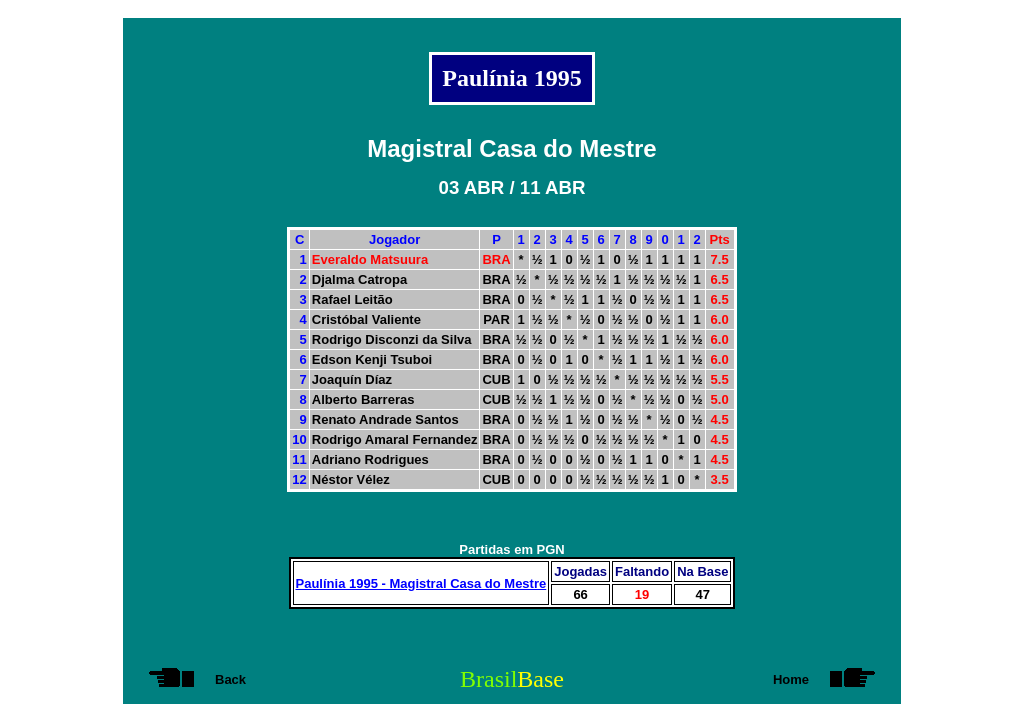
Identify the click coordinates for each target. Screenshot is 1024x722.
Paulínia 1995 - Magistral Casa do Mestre (421, 583)
